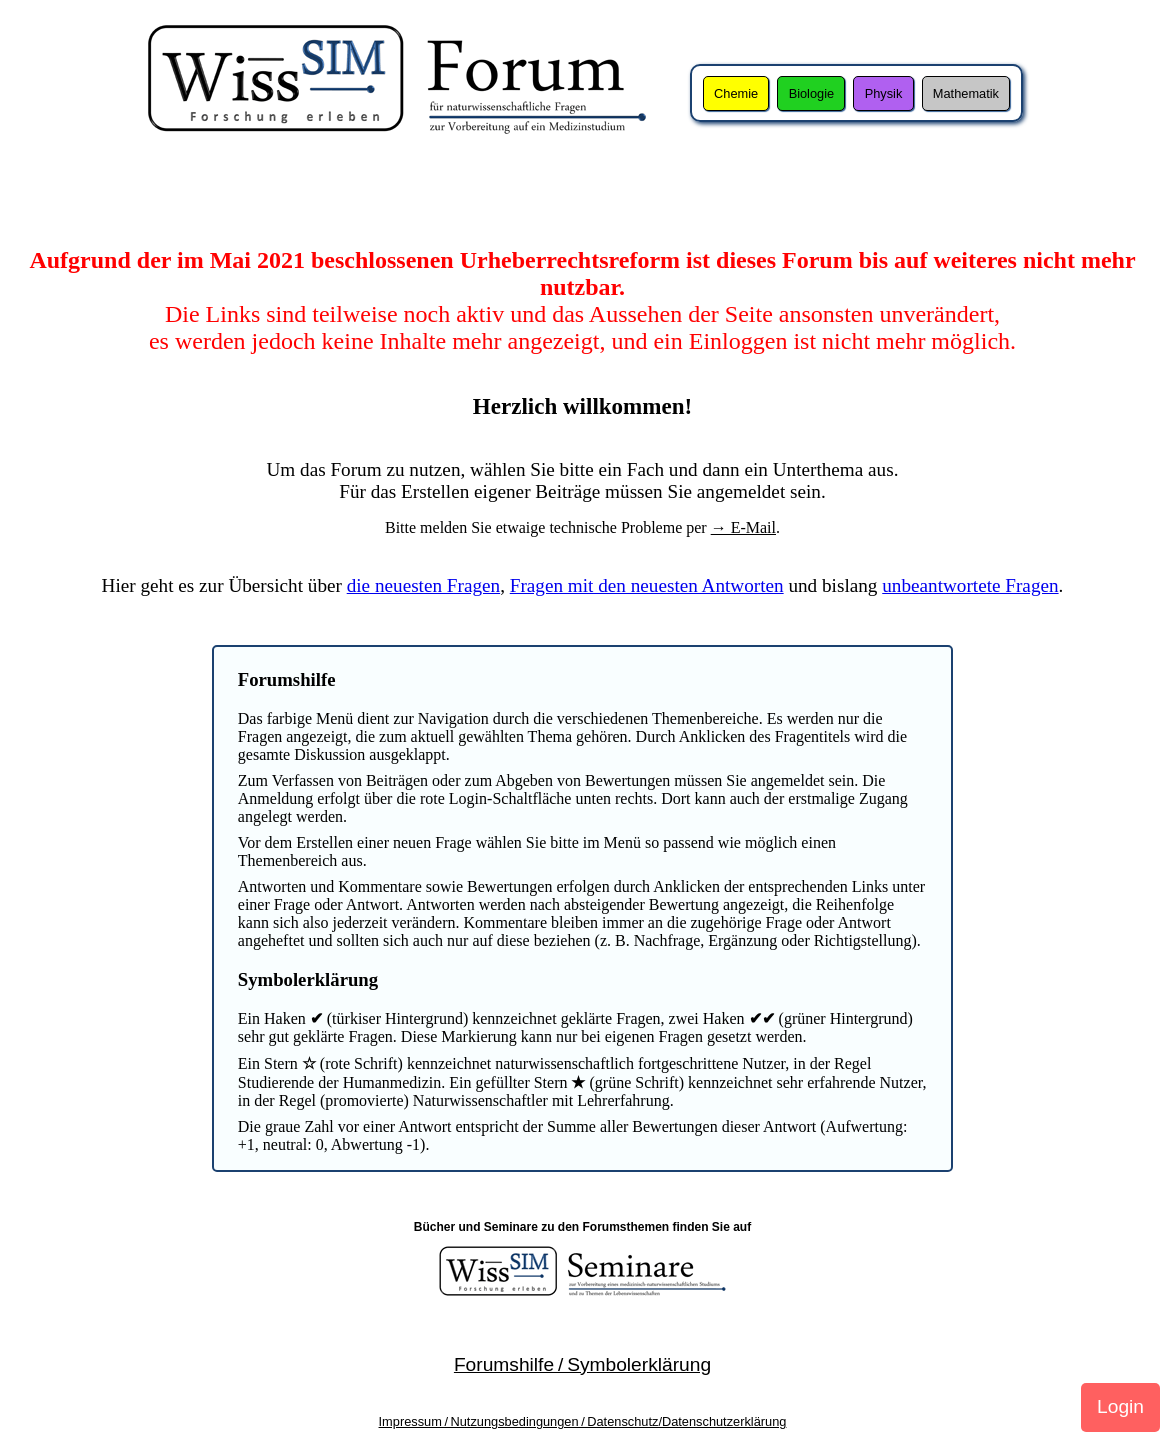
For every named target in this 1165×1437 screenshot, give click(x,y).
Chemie (736, 93)
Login (1120, 1406)
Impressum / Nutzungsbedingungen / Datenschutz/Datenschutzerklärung (583, 1421)
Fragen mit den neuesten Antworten (647, 585)
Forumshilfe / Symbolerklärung (582, 1364)
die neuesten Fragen (423, 585)
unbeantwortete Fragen (970, 585)
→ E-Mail (743, 527)
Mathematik (966, 93)
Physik (884, 93)
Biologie (812, 93)
